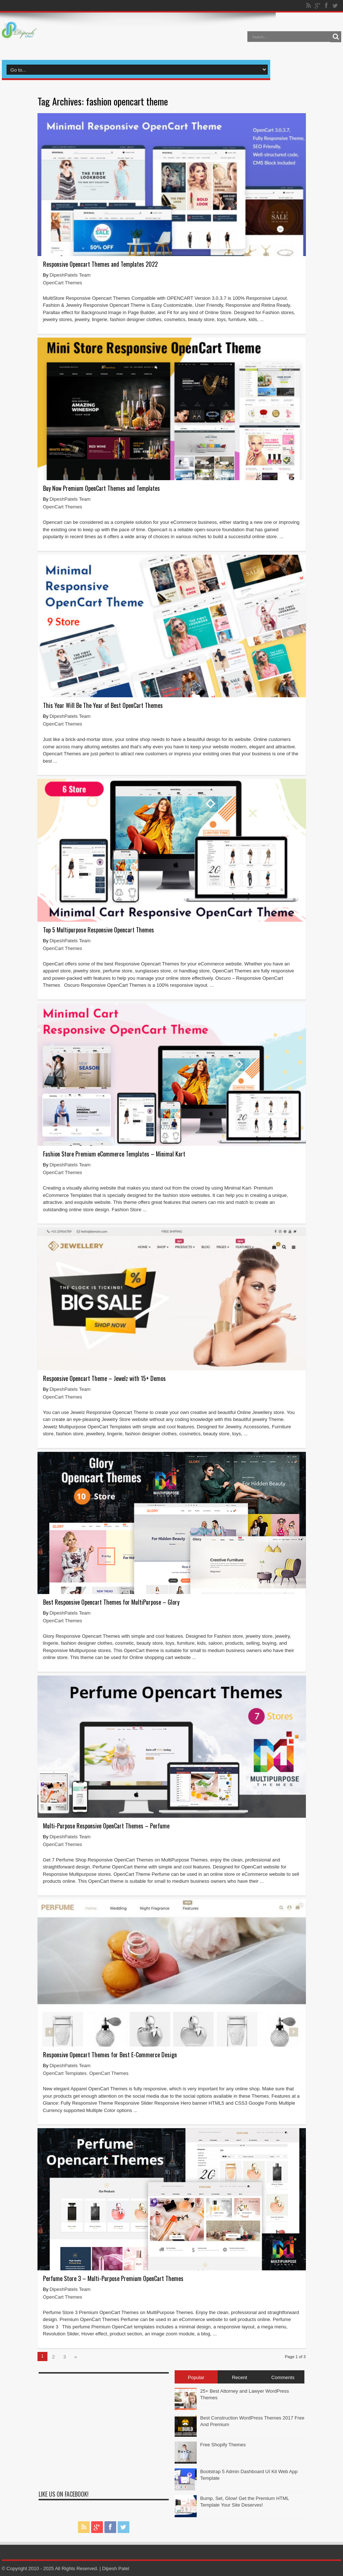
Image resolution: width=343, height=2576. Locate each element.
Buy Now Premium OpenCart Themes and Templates (101, 488)
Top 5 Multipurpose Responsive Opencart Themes (98, 929)
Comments (282, 2377)
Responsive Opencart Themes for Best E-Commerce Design (110, 2054)
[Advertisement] (104, 2428)
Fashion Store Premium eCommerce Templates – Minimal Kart (114, 1154)
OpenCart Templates (65, 2073)
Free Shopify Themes (223, 2444)
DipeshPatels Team (70, 275)
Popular (196, 2377)
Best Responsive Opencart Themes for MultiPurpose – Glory (111, 1602)
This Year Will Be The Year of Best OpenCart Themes (103, 705)
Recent (239, 2377)
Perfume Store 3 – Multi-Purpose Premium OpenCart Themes (113, 2278)
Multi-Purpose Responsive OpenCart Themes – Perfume (106, 1825)
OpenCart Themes (62, 282)
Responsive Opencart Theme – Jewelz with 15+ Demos (104, 1378)
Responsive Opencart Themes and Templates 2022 (100, 264)
